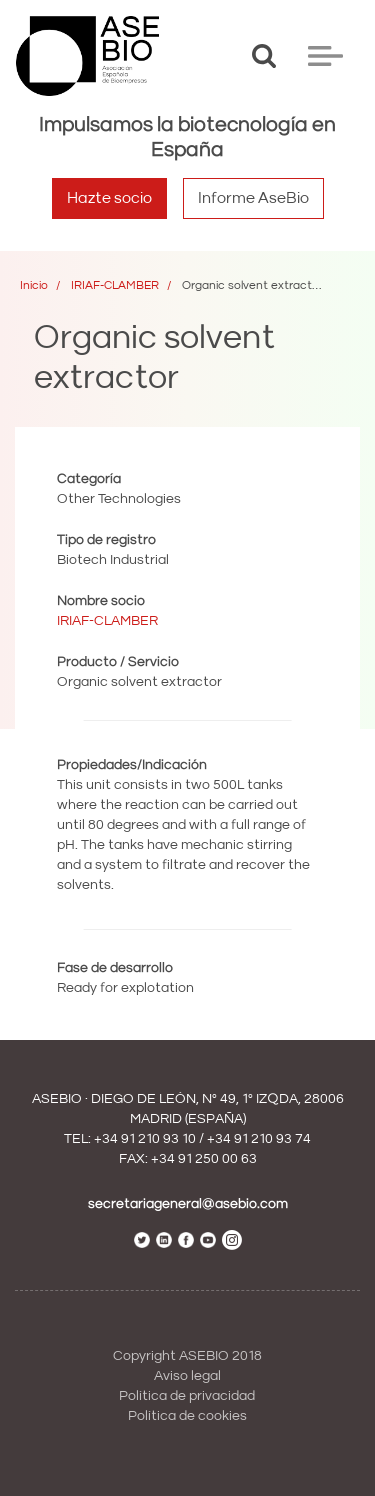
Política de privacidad (187, 1396)
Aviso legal (187, 1376)
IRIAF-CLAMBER (115, 285)
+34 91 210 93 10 (145, 1139)
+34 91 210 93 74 (259, 1139)
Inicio (34, 285)
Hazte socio (109, 198)
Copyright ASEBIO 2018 (187, 1356)
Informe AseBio (253, 198)
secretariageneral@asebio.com (188, 1204)
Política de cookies (187, 1416)
